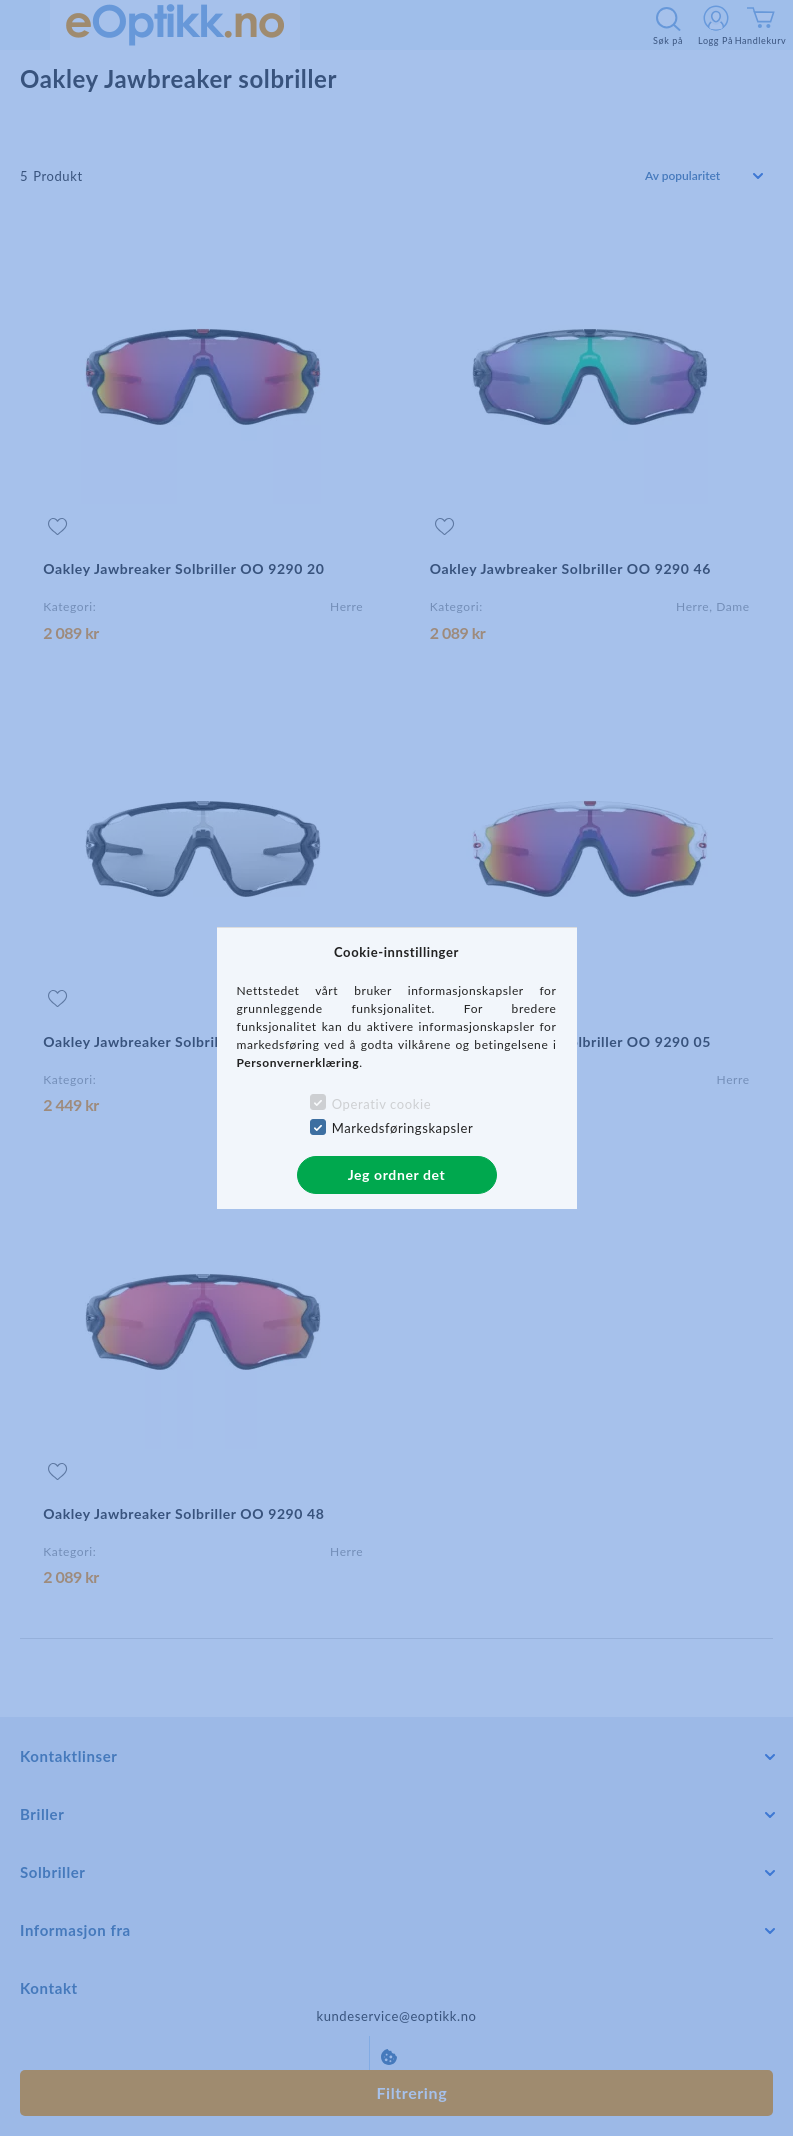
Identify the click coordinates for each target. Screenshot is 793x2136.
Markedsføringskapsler (403, 1128)
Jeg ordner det (397, 1174)
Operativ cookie (381, 1104)
